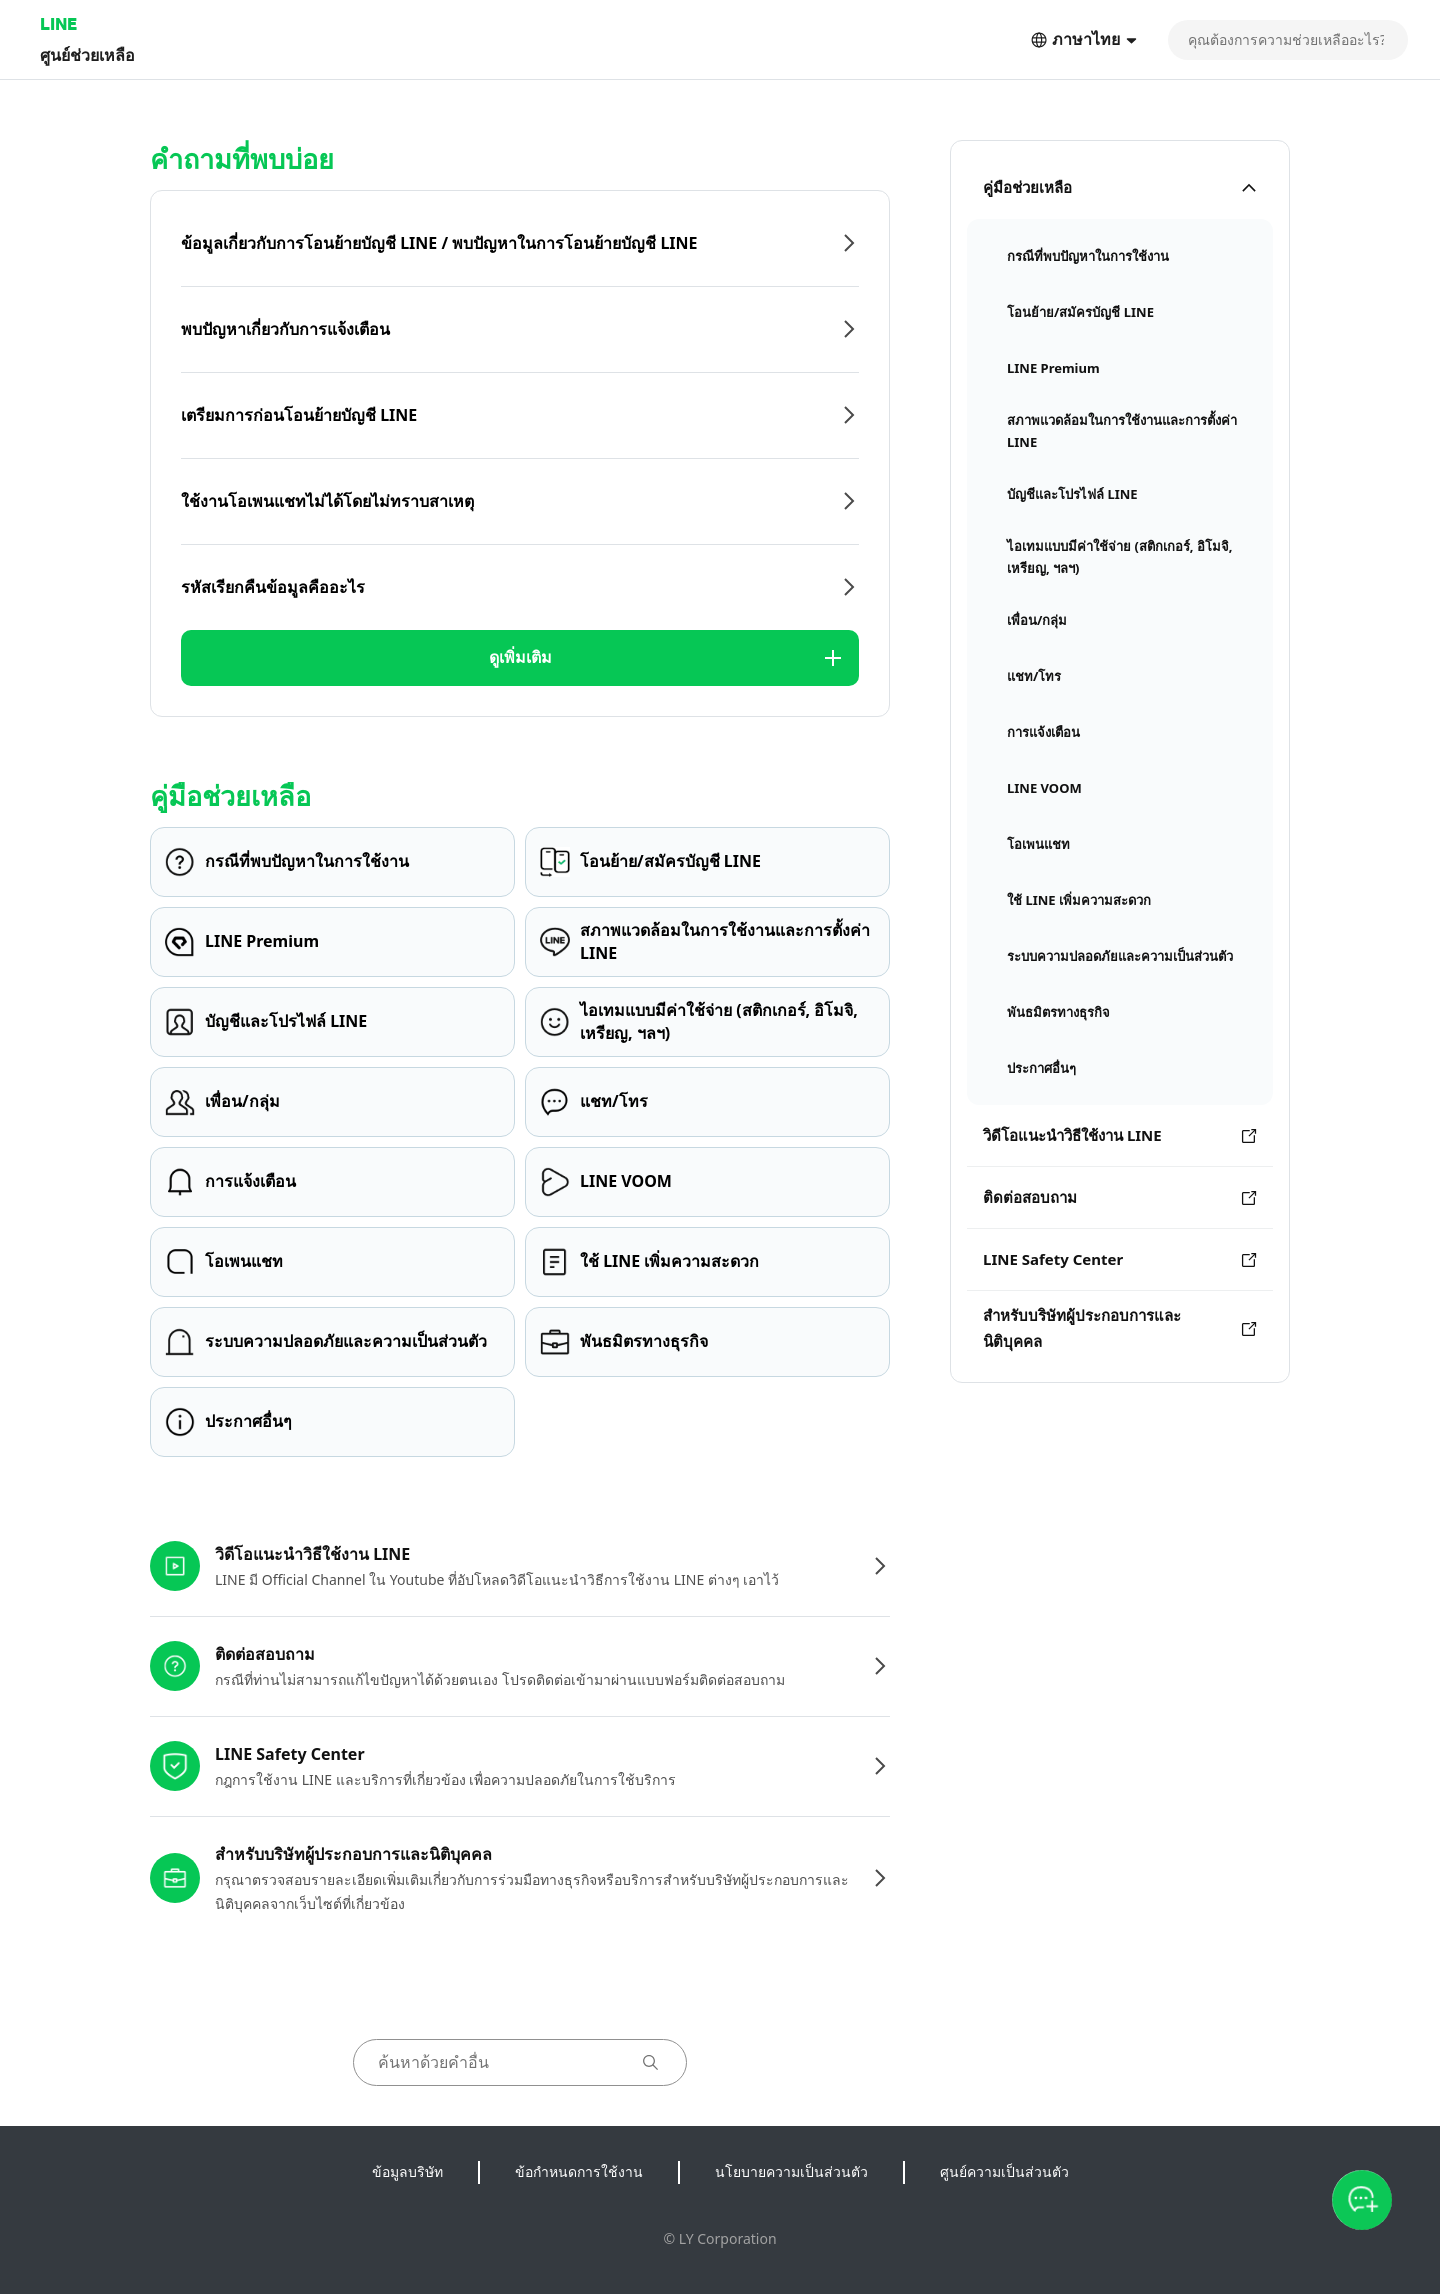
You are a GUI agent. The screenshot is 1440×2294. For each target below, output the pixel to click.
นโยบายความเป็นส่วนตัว (791, 2171)
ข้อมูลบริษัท (407, 2171)
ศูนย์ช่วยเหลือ (87, 54)
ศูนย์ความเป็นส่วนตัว (1004, 2171)
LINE (58, 23)
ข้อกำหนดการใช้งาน (579, 2171)
